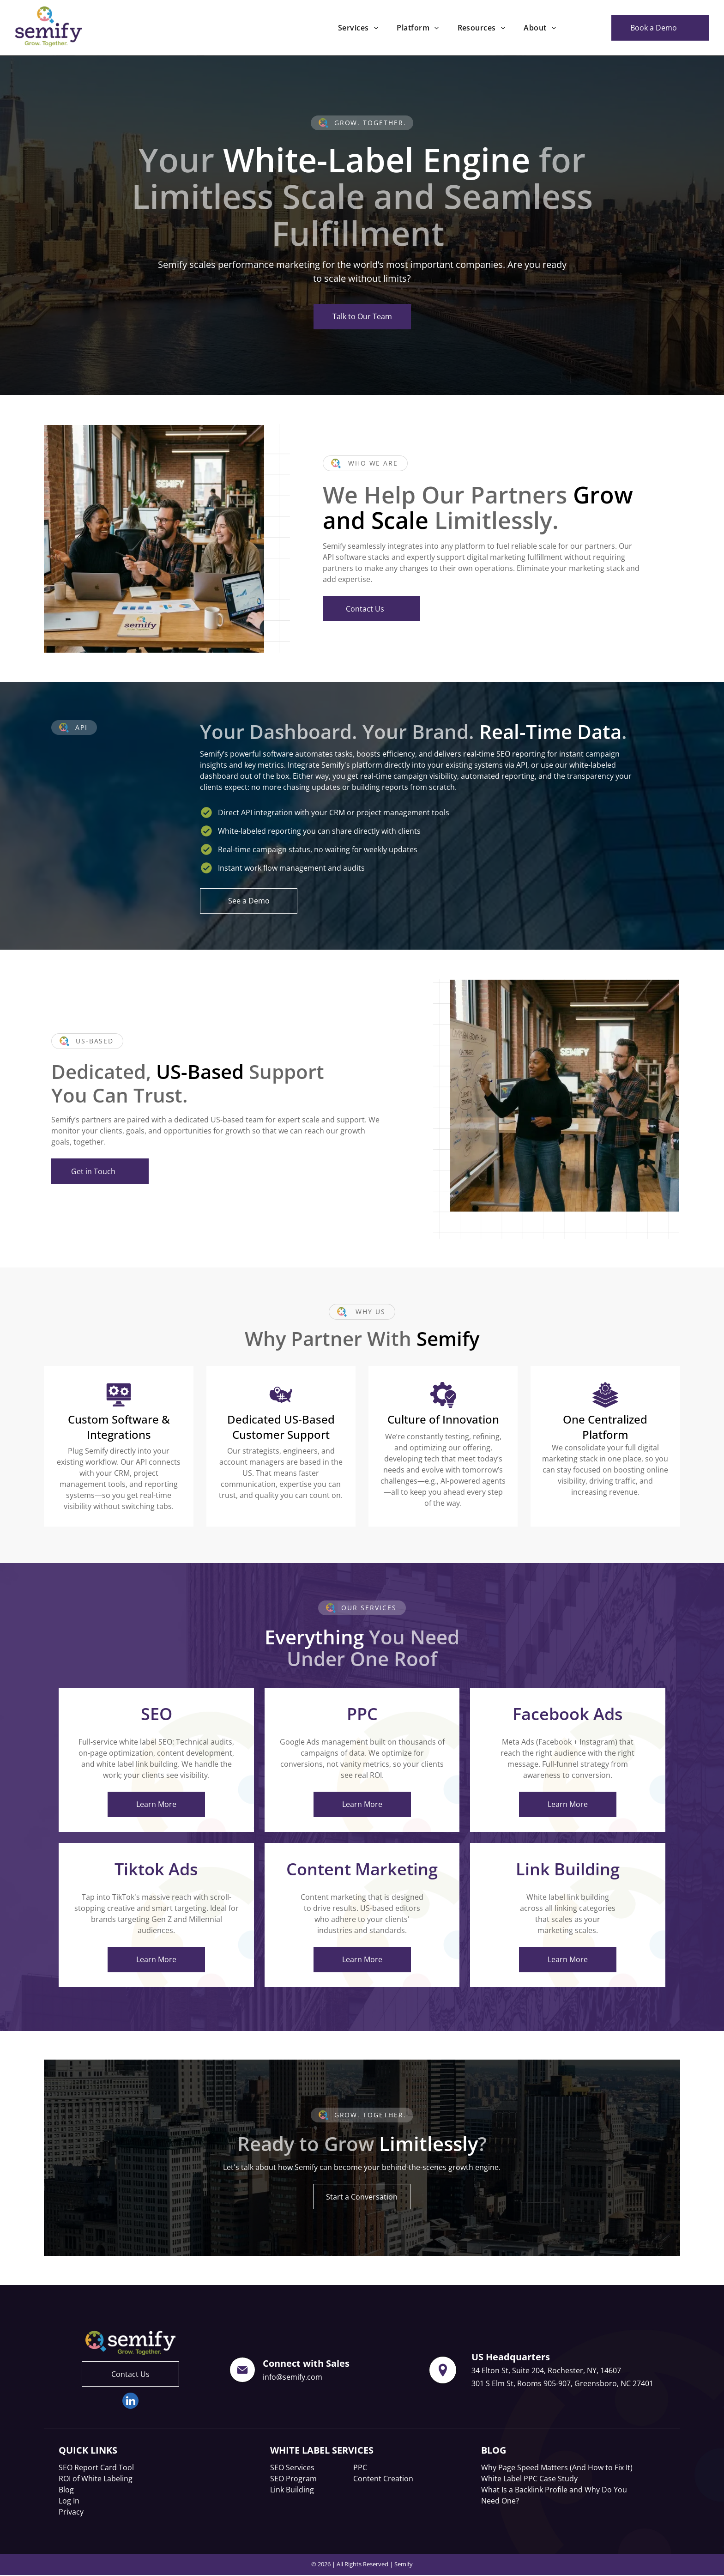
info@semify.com (292, 2377)
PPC (360, 2467)
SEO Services (292, 2467)
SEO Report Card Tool (96, 2467)
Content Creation (383, 2478)
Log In (69, 2501)
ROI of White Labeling (96, 2478)
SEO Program (293, 2478)
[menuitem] (358, 28)
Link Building (292, 2490)
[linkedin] (130, 2402)
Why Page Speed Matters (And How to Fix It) (557, 2467)
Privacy (71, 2512)
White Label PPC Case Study (529, 2478)
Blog (66, 2490)
